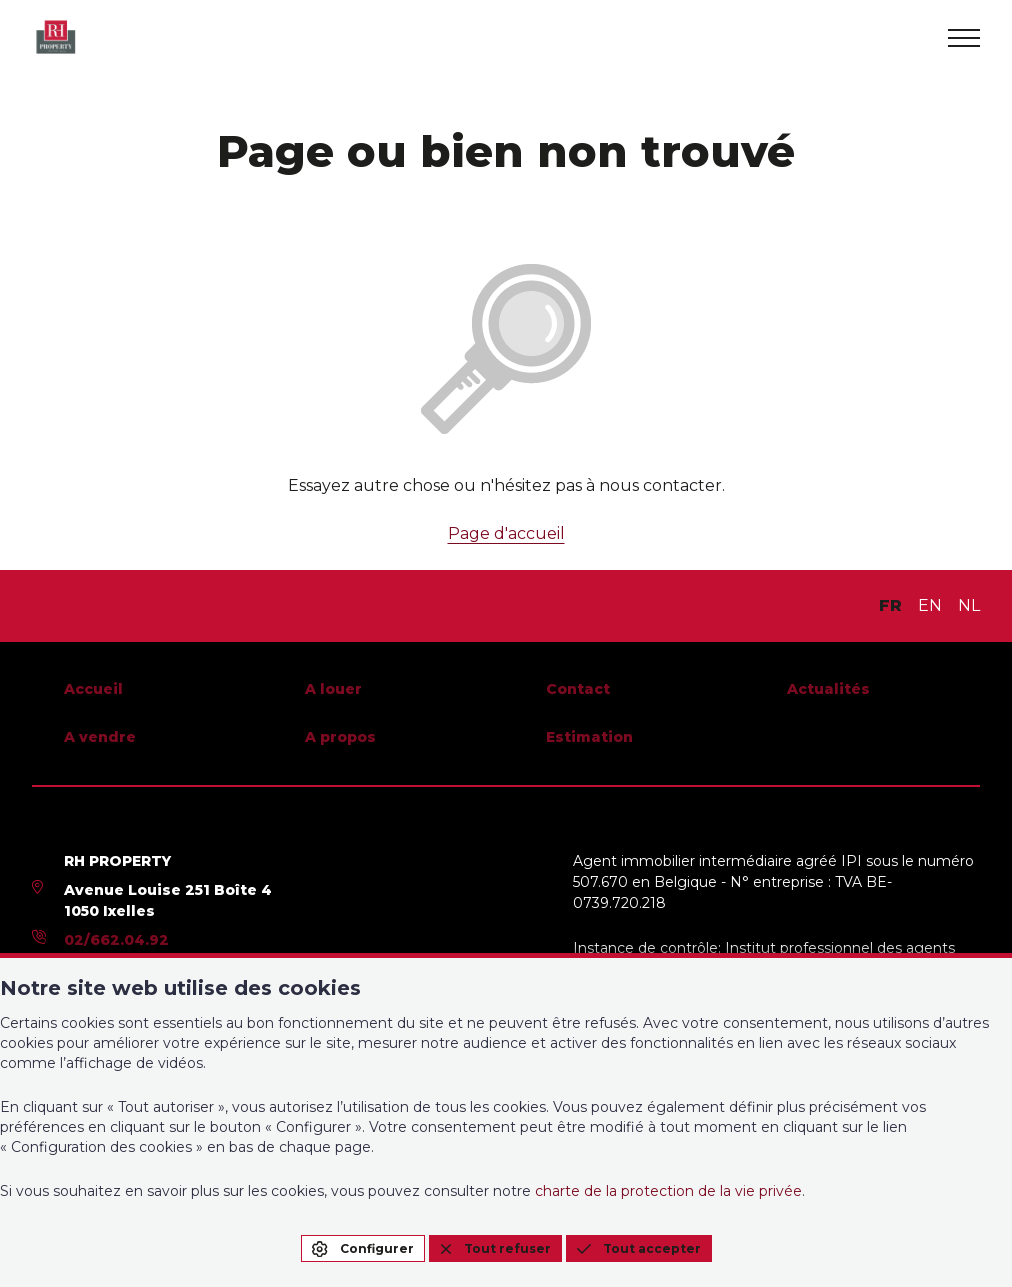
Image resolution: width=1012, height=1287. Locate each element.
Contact (578, 689)
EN (930, 605)
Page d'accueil (506, 533)
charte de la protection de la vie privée (668, 1191)
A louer (333, 689)
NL (969, 605)
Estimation (589, 737)
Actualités (828, 689)
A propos (340, 737)
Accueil (93, 689)
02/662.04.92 (116, 940)
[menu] (964, 38)
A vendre (100, 737)
